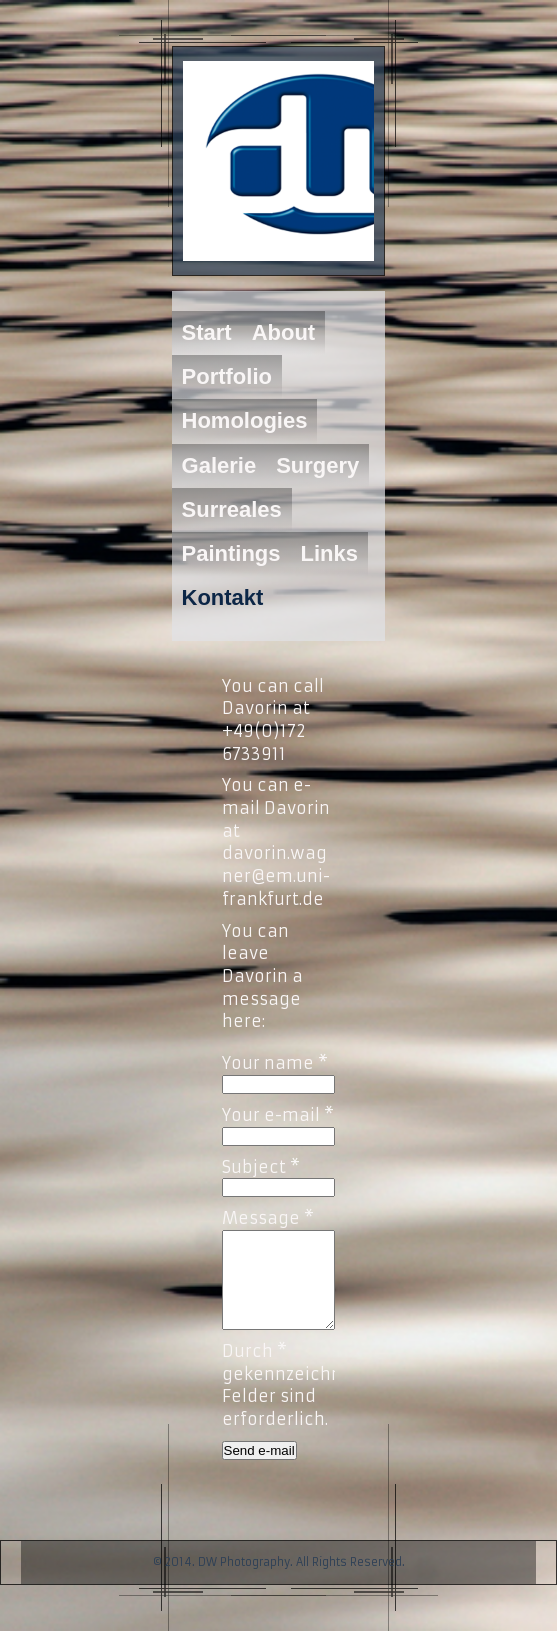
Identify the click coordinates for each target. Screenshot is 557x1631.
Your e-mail (278, 1115)
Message (268, 1218)
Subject (261, 1167)
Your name (275, 1063)
